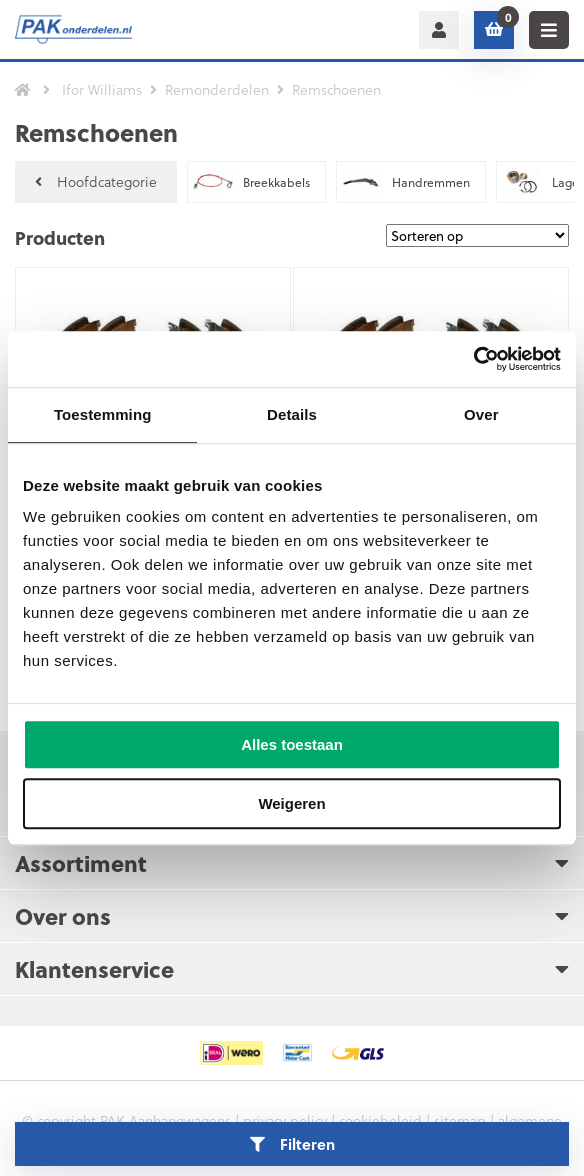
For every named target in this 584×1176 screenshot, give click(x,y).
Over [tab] (481, 414)
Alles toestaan (292, 744)
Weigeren (291, 803)
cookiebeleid (380, 1120)
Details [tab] (292, 414)
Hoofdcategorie (96, 181)
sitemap (460, 1120)
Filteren (292, 1144)
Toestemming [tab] (103, 414)
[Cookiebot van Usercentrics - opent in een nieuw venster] (473, 359)
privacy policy (285, 1120)
